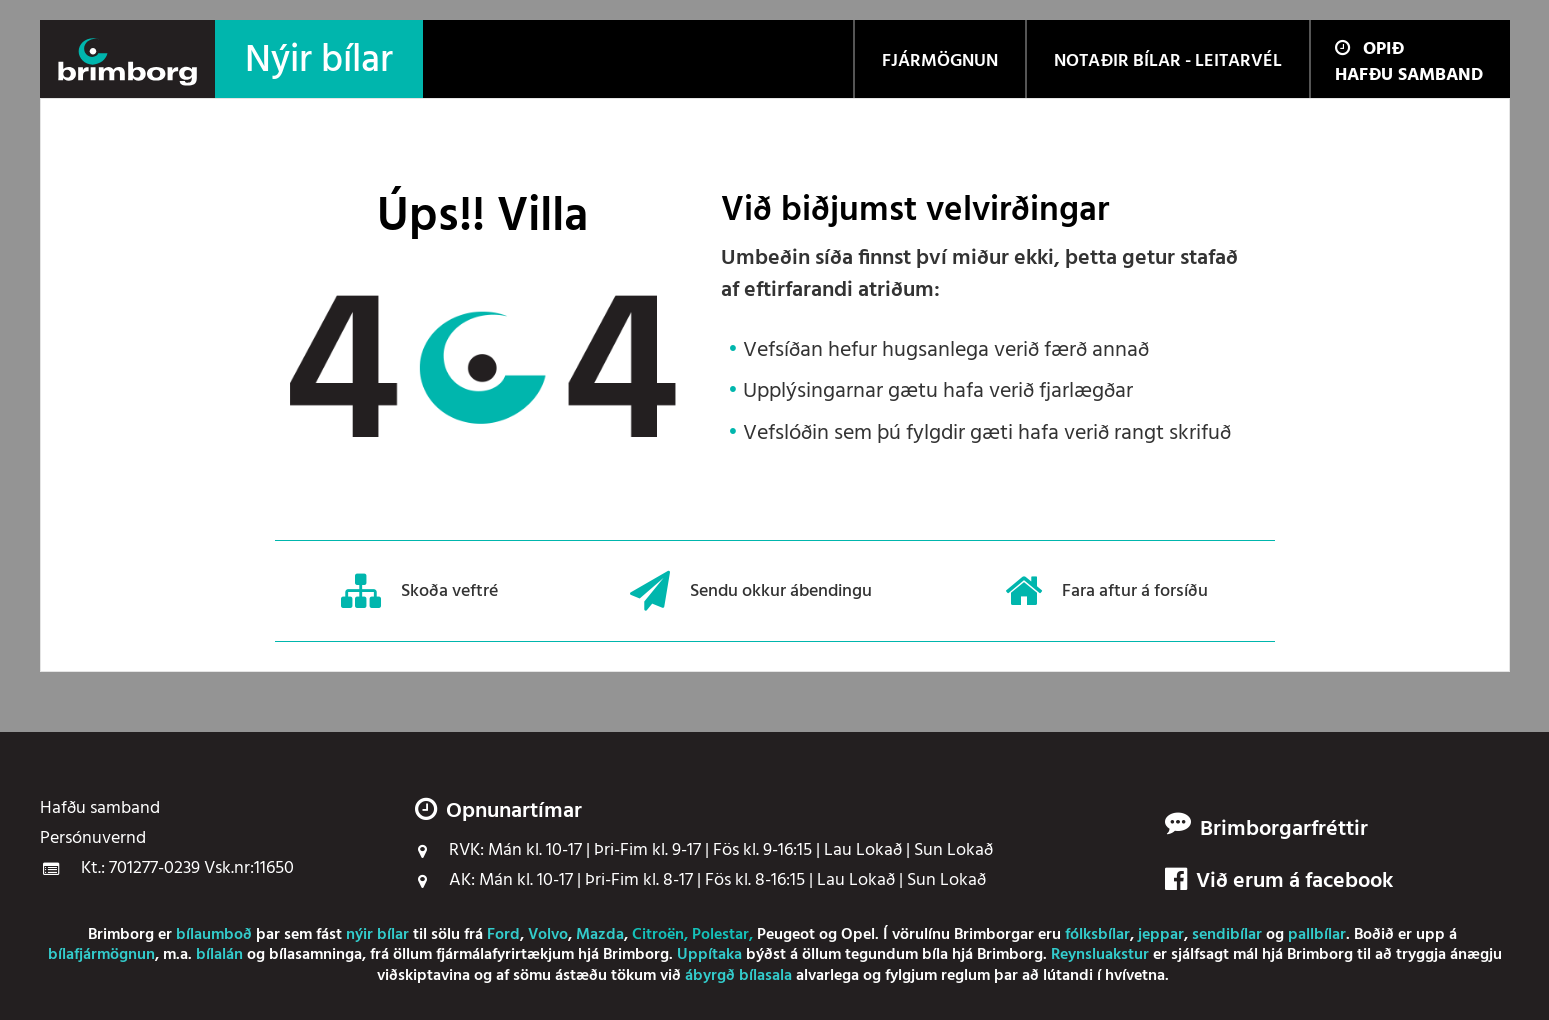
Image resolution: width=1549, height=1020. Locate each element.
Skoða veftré (419, 591)
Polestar (720, 935)
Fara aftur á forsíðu (1106, 591)
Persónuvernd (93, 839)
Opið (1369, 49)
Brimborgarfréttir (1284, 830)
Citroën (658, 935)
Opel (858, 935)
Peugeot (786, 935)
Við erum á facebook (1279, 882)
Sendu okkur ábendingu (751, 591)
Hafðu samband (1409, 75)
